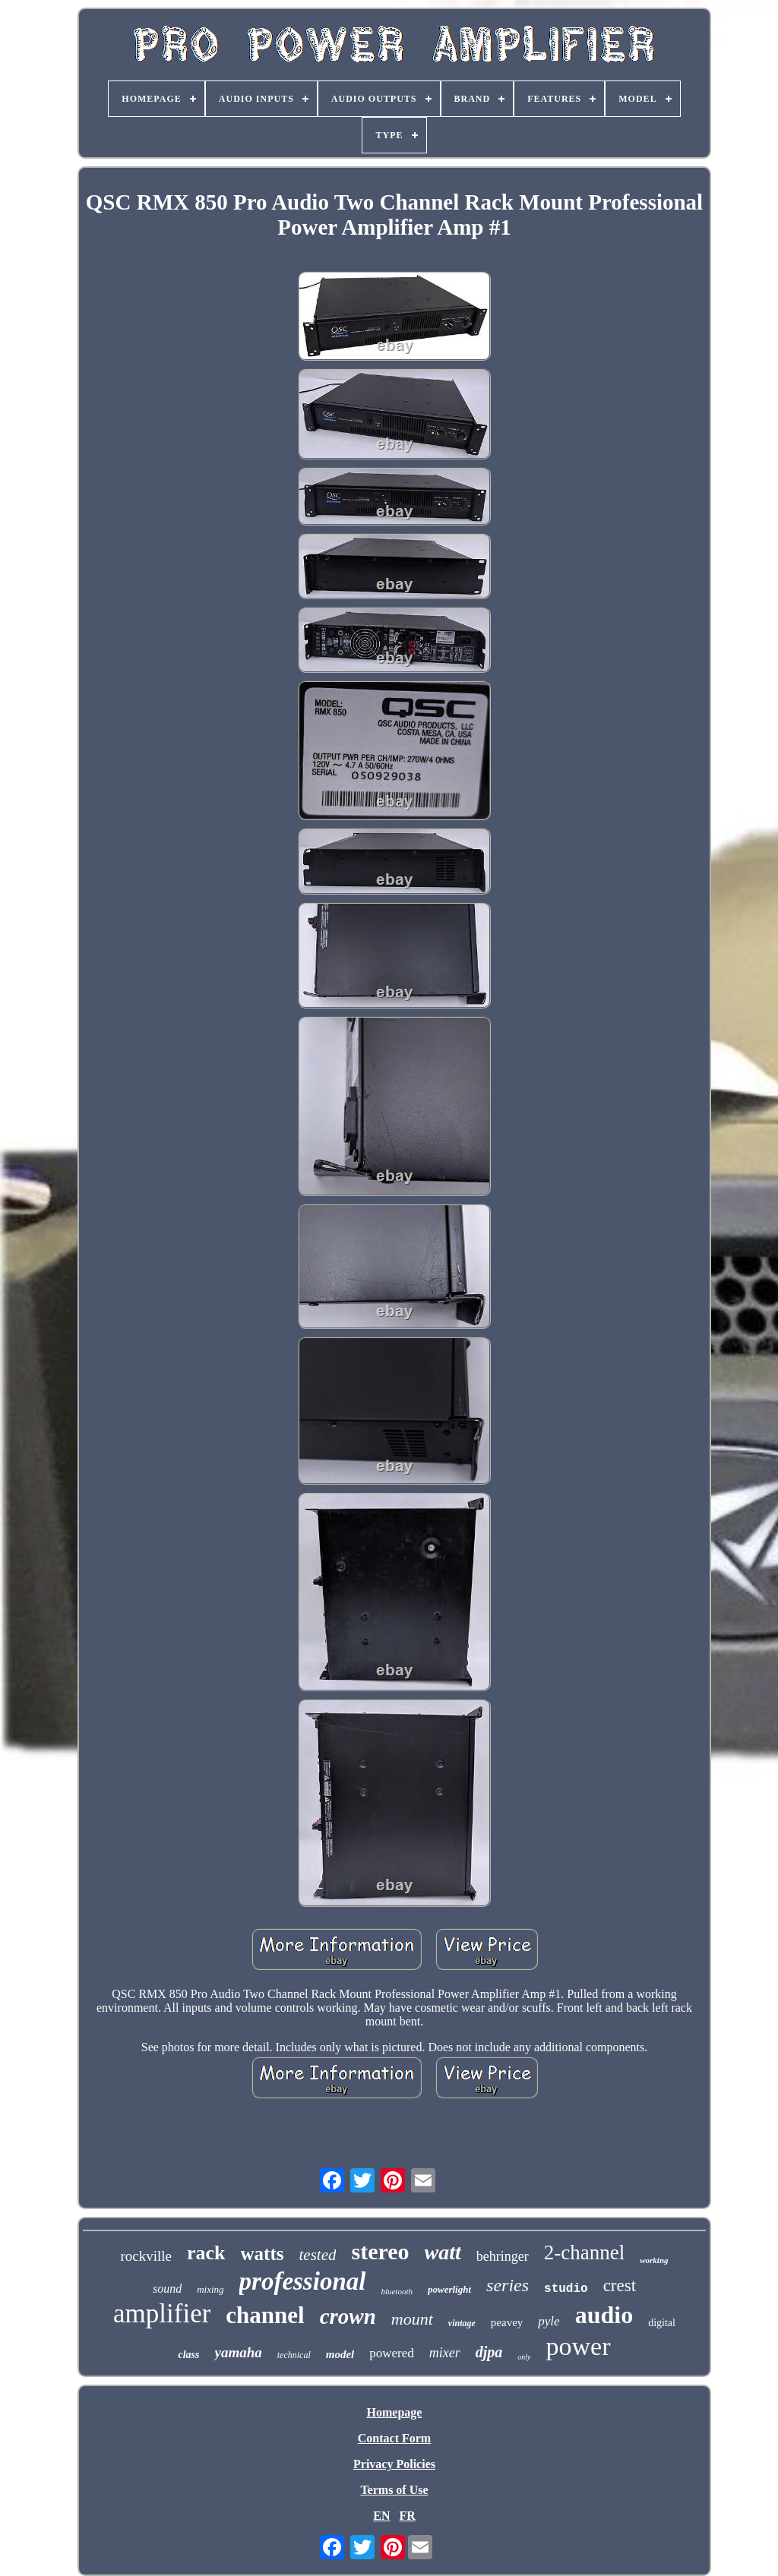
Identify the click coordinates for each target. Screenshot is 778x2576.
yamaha (237, 2352)
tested (318, 2255)
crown (348, 2316)
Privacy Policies (394, 2464)
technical (294, 2355)
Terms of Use (394, 2489)
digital (661, 2322)
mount (412, 2318)
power (578, 2346)
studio (566, 2289)
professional (302, 2281)
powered (391, 2353)
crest (619, 2285)
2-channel (584, 2252)
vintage (462, 2323)
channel (265, 2315)
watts (262, 2253)
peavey (507, 2322)
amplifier (161, 2313)
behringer (502, 2256)
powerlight (449, 2289)
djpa (489, 2352)
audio (604, 2314)
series (507, 2285)
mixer (444, 2352)
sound (167, 2288)
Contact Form (394, 2438)
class (188, 2354)
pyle (548, 2321)
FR (407, 2515)
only (523, 2357)
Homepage (394, 2412)
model (340, 2354)
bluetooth (397, 2291)
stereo (380, 2251)
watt (443, 2252)
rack (206, 2253)
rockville (146, 2256)
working (654, 2260)
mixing (210, 2289)
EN (381, 2515)
